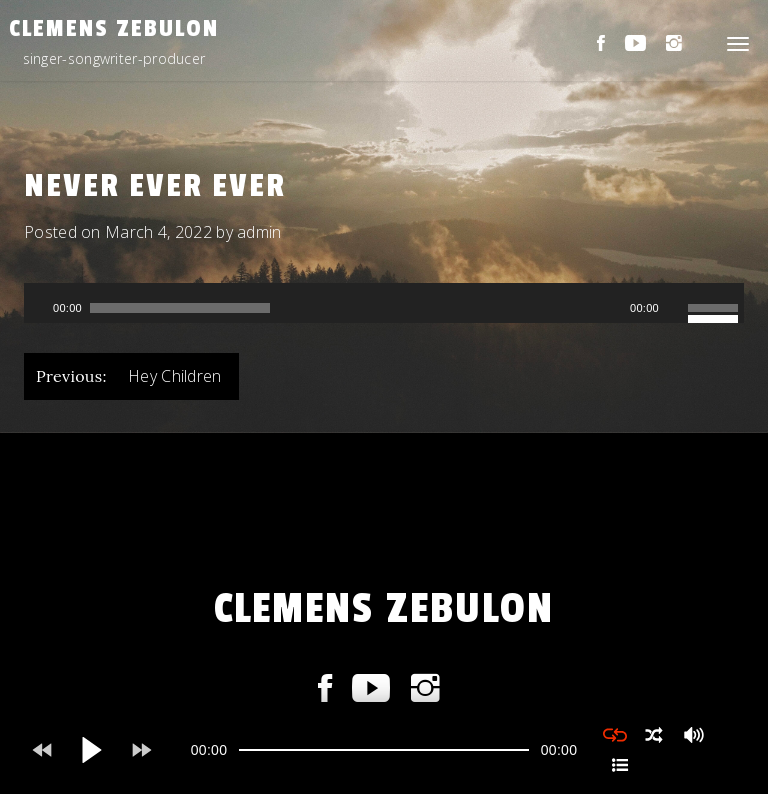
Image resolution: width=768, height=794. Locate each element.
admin (259, 232)
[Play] (37, 308)
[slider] (180, 308)
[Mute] (675, 308)
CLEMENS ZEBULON (114, 28)
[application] (384, 303)
